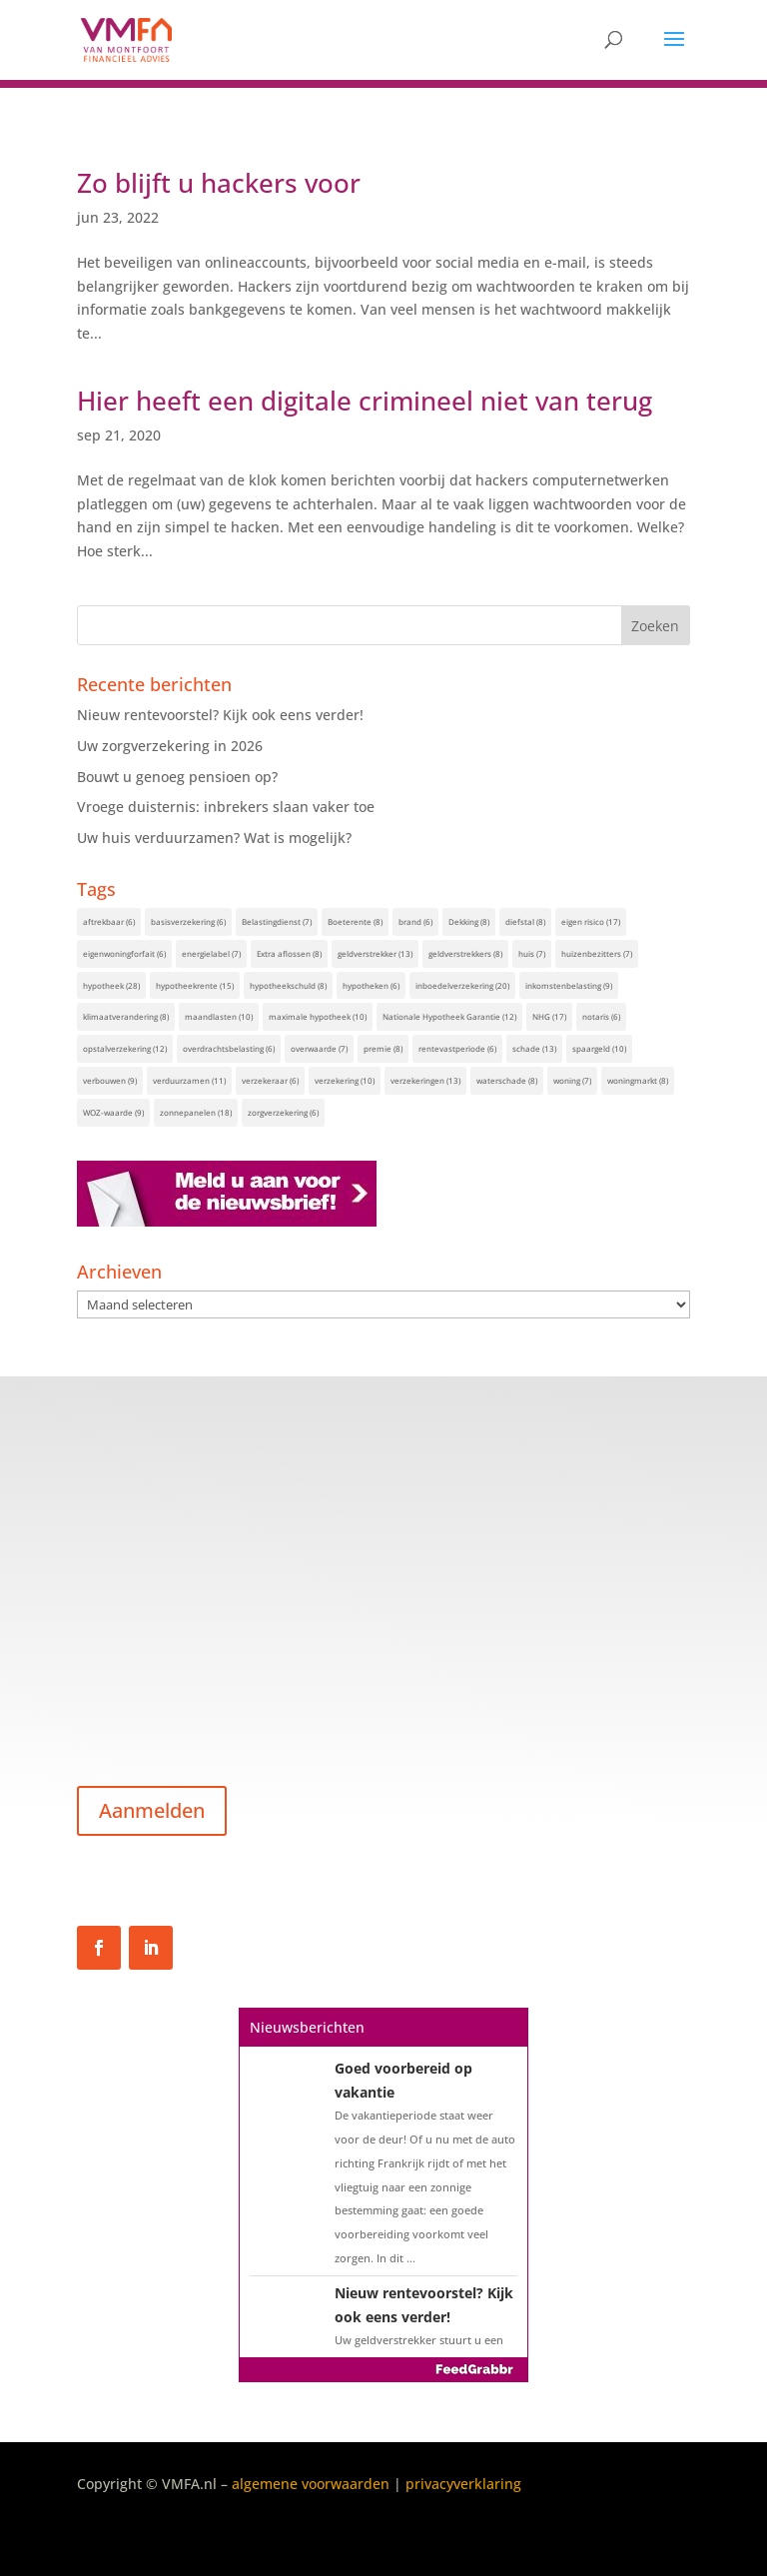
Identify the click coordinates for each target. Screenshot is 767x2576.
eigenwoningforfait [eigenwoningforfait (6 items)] (124, 953)
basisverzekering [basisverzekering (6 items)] (188, 921)
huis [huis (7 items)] (531, 953)
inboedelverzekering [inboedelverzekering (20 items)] (462, 985)
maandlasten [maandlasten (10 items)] (219, 1016)
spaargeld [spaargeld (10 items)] (599, 1048)
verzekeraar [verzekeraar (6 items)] (270, 1080)
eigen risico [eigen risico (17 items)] (590, 921)
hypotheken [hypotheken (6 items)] (371, 985)
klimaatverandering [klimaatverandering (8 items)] (126, 1016)
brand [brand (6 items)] (415, 921)
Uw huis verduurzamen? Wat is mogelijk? (214, 837)
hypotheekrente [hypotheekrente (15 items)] (195, 985)
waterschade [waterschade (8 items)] (506, 1080)
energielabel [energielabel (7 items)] (211, 953)
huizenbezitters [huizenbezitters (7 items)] (596, 953)
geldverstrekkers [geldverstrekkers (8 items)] (465, 953)
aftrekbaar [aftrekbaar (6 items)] (109, 921)
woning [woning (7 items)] (572, 1080)
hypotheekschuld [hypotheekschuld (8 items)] (288, 985)
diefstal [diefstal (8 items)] (525, 921)
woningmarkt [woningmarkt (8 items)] (637, 1080)
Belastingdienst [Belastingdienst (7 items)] (277, 921)
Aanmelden (152, 1810)
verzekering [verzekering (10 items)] (345, 1080)
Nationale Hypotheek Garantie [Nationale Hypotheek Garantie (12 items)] (449, 1016)
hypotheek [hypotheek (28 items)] (111, 985)
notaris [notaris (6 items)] (601, 1016)
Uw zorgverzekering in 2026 (170, 745)
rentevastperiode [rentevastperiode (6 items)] (457, 1048)
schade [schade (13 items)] (534, 1048)
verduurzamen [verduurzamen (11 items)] (189, 1080)
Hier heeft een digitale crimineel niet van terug (364, 401)
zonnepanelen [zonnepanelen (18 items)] (196, 1112)
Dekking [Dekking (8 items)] (468, 921)
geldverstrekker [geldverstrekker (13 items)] (375, 953)
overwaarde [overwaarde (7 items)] (319, 1048)
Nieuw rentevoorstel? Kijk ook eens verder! (220, 714)
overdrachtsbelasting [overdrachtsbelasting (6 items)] (229, 1048)
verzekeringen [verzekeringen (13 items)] (425, 1080)
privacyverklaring (463, 2483)
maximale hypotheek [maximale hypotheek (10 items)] (318, 1016)
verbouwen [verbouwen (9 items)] (110, 1080)
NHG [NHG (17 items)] (549, 1016)
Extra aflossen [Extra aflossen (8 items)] (289, 953)
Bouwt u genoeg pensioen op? (177, 776)
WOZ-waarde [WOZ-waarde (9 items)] (113, 1112)
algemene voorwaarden (310, 2483)
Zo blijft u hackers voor (219, 183)
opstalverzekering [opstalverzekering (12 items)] (125, 1048)
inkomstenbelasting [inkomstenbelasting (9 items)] (568, 985)
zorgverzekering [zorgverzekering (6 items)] (283, 1112)
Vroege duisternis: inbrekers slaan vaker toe (226, 806)
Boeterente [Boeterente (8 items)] (355, 921)
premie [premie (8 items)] (383, 1048)
